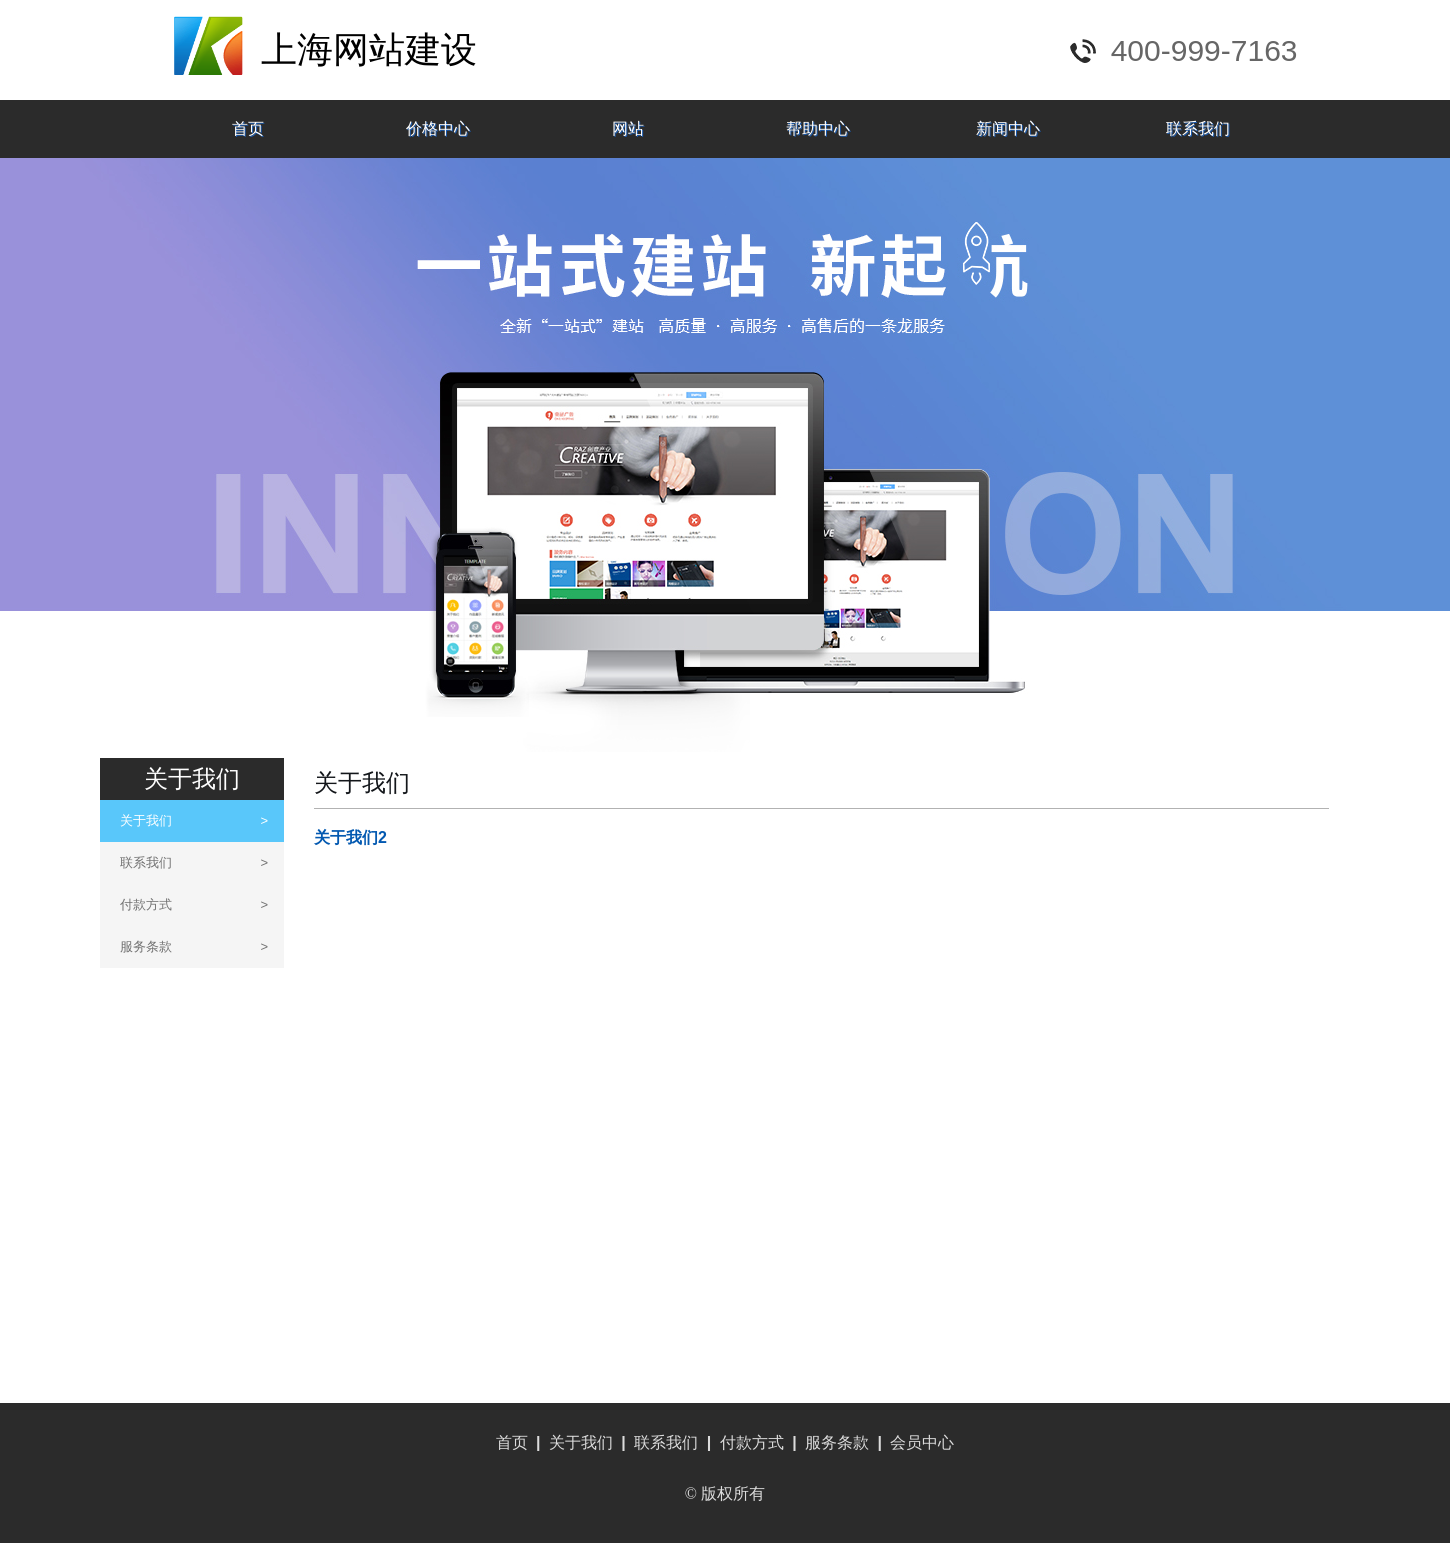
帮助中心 (818, 128)
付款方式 (194, 904)
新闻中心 (1008, 128)
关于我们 (194, 820)
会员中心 (922, 1442)
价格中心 (438, 128)
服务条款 (194, 946)
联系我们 (1198, 128)
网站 (628, 128)
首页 (248, 128)
